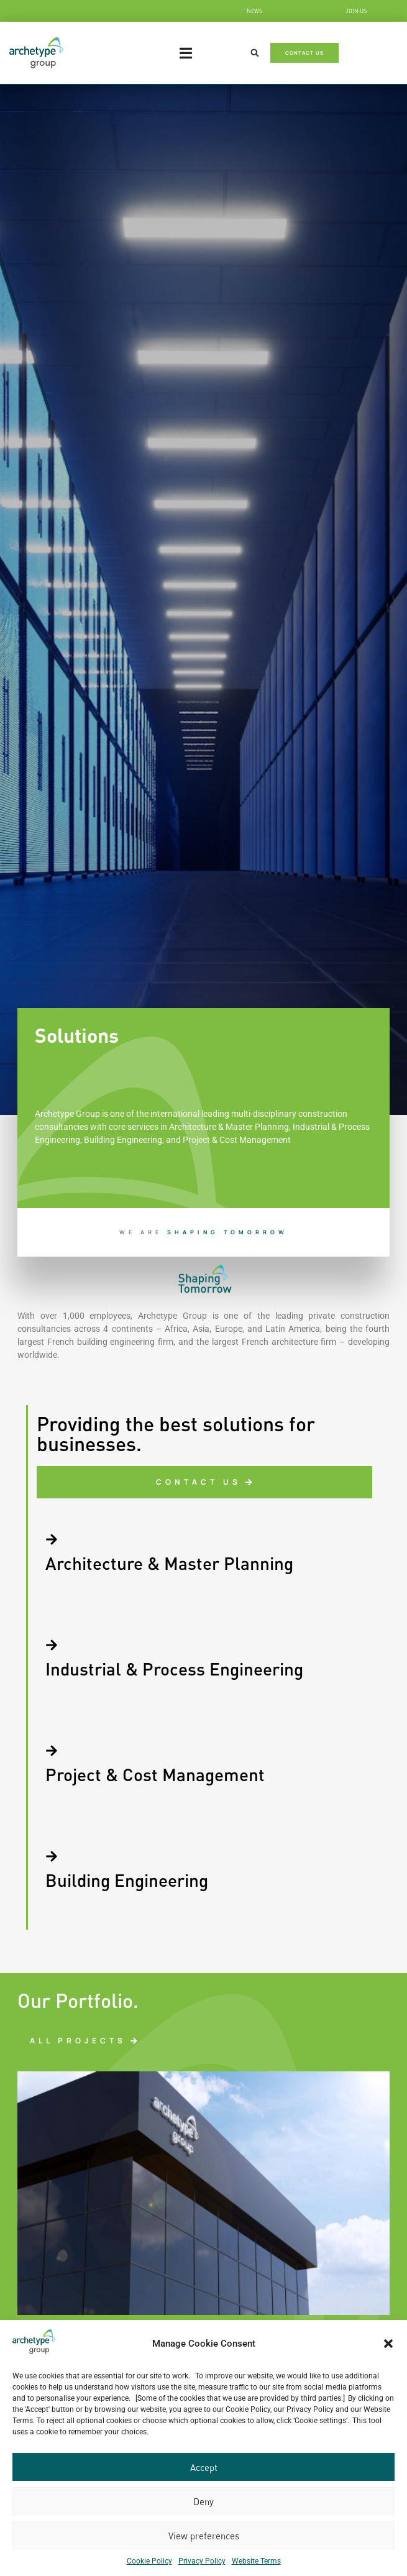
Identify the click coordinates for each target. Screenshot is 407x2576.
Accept (203, 2467)
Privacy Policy (202, 2561)
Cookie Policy (149, 2561)
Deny (203, 2501)
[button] (388, 2343)
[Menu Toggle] (186, 53)
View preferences (203, 2535)
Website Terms (256, 2561)
